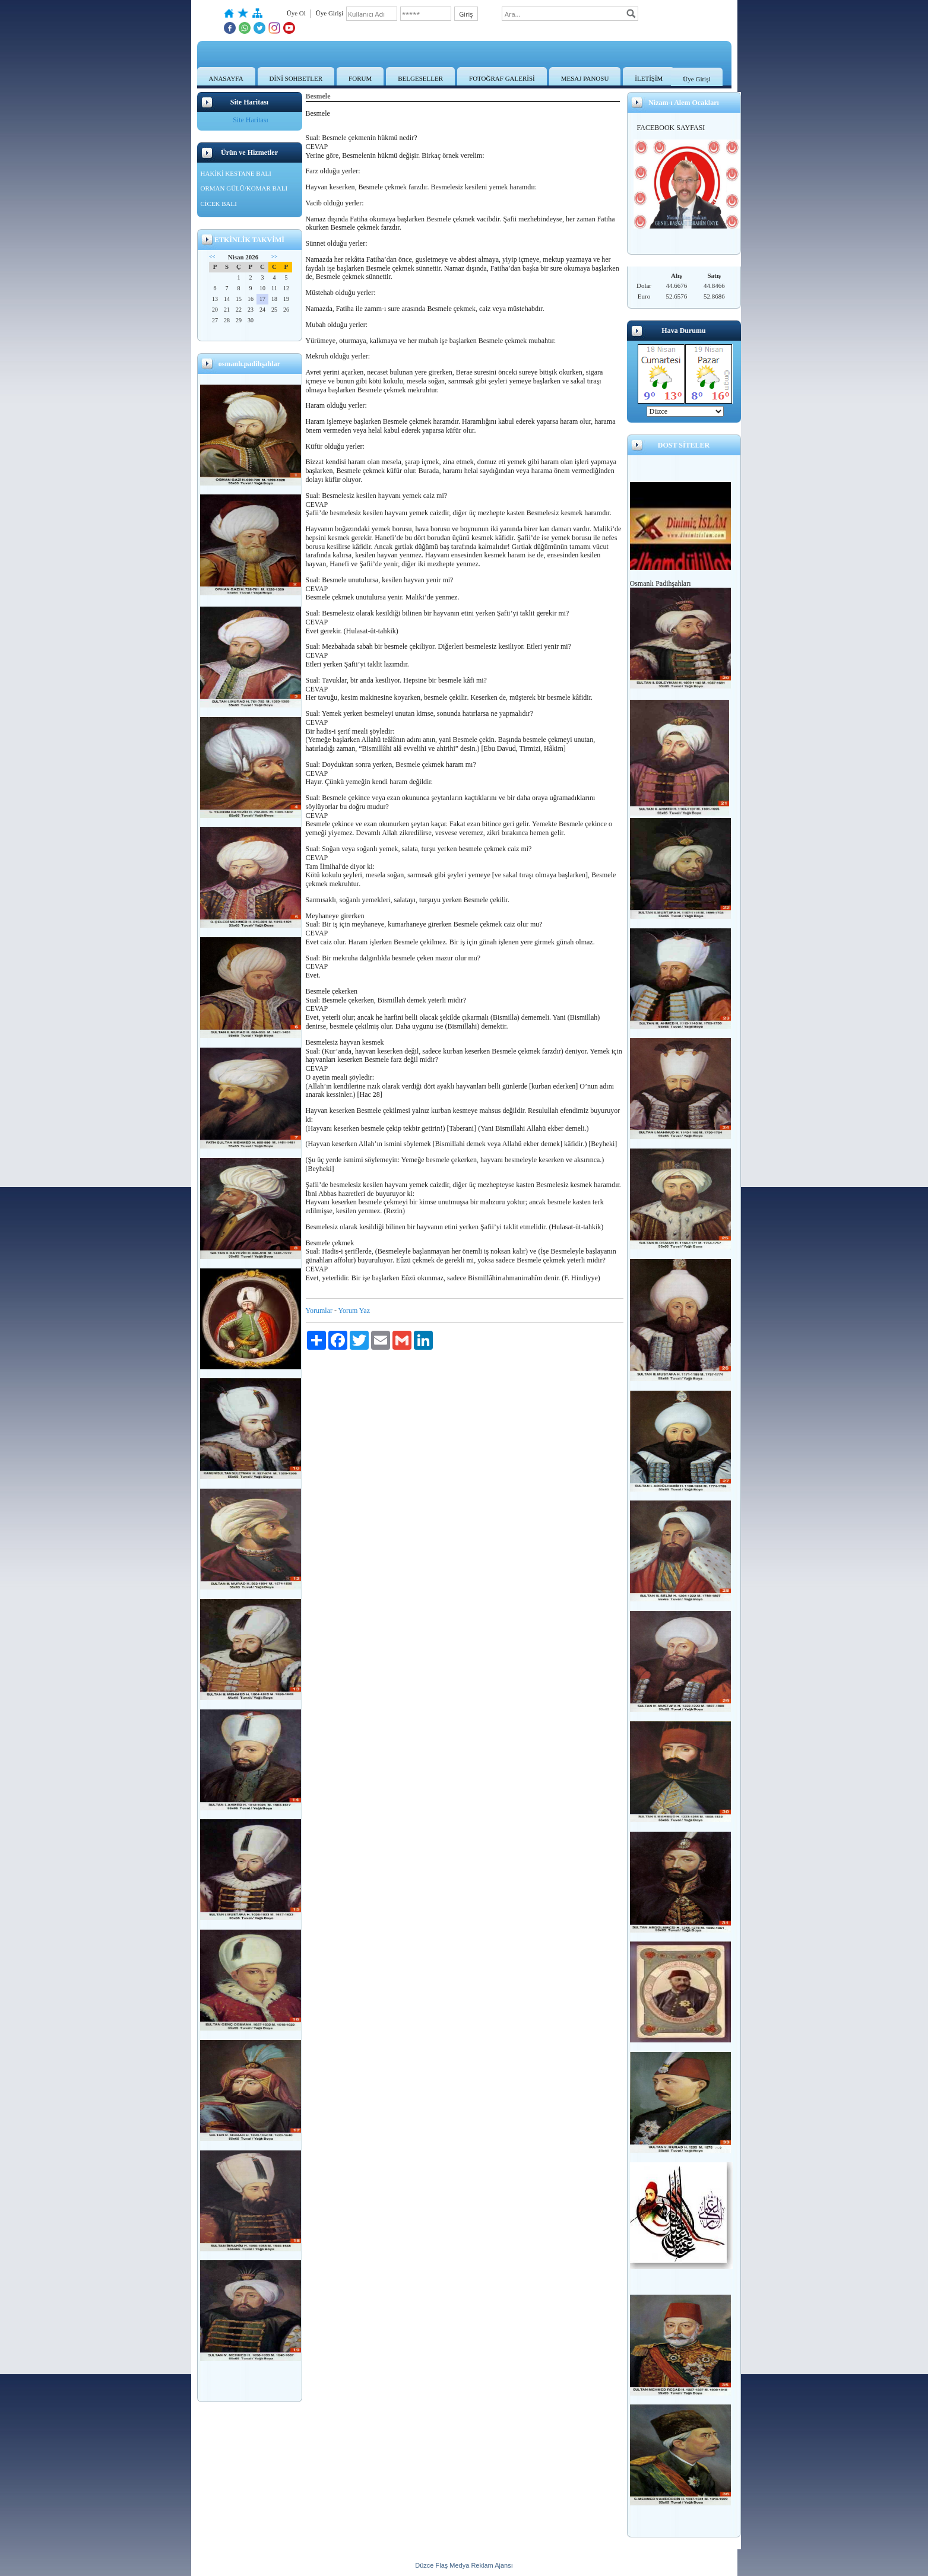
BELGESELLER (420, 78)
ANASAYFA (226, 78)
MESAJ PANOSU (585, 78)
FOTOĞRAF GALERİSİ (502, 78)
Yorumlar (319, 1310)
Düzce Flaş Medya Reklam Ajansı (463, 2565)
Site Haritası (250, 120)
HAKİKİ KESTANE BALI (236, 173)
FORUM (360, 78)
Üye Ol (296, 13)
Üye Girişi (696, 79)
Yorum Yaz (354, 1310)
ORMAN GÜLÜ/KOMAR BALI (244, 188)
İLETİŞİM (649, 78)
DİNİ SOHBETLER (296, 78)
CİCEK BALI (219, 203)
